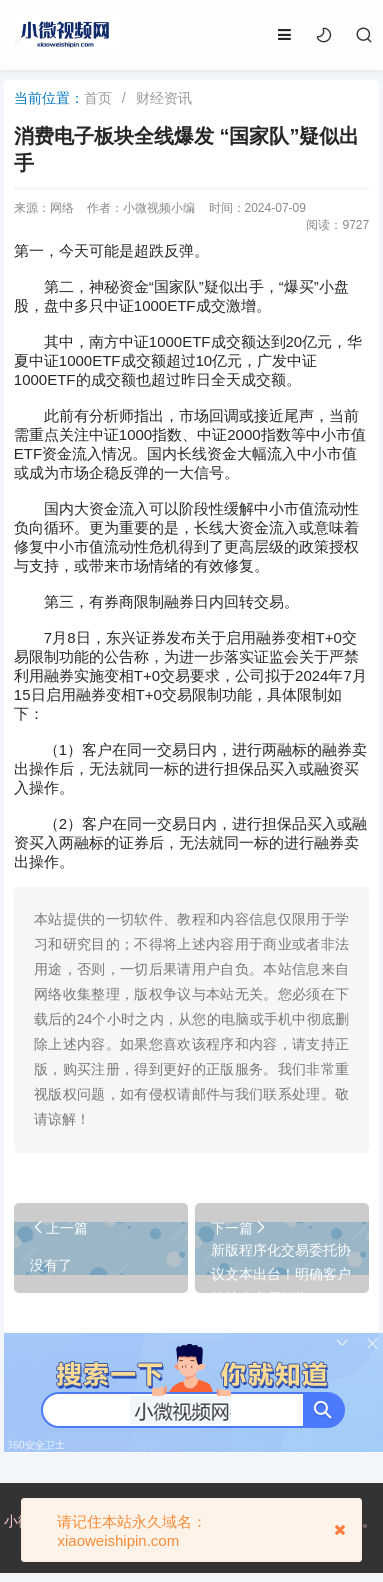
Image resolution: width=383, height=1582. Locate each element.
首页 (98, 98)
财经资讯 (164, 98)
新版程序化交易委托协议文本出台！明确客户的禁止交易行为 (281, 1274)
